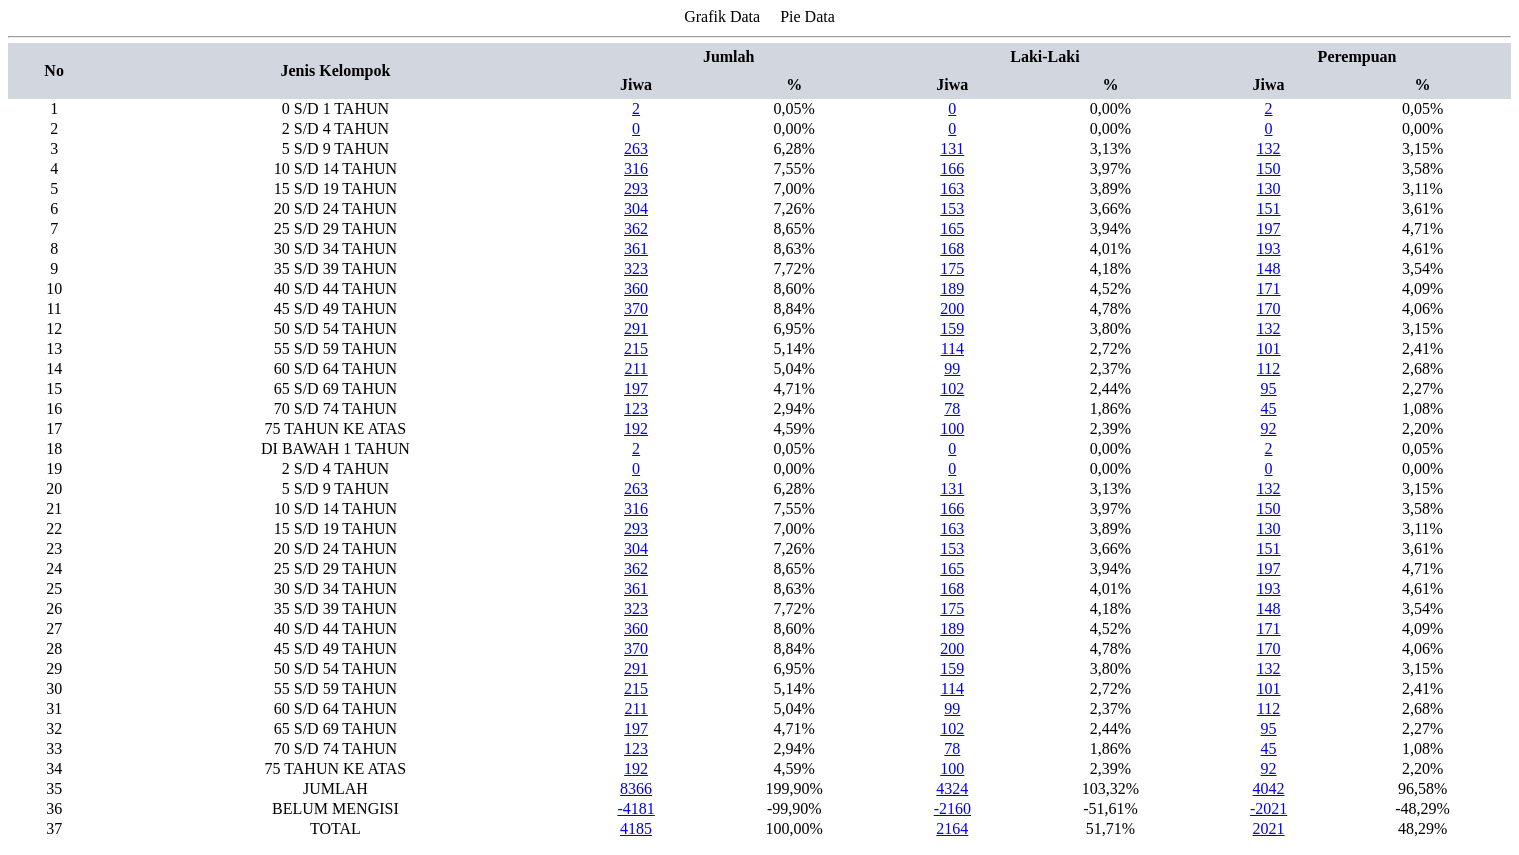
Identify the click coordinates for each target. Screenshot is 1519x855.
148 (1269, 268)
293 (636, 188)
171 (1269, 288)
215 (636, 348)
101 (1269, 348)
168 (952, 248)
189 (952, 288)
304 (636, 208)
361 (636, 248)
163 (952, 188)
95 (1269, 388)
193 (1269, 248)
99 (952, 368)
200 (952, 308)
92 (1269, 428)
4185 (636, 828)
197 (1269, 228)
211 (635, 368)
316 (636, 168)
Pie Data (807, 16)
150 (1269, 168)
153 (952, 208)
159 (952, 328)
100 (952, 428)
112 (1268, 368)
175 (952, 268)
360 (636, 288)
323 (636, 268)
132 (1269, 148)
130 (1269, 188)
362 (636, 228)
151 (1269, 208)
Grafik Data (722, 16)
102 (952, 388)
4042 (1269, 788)
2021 (1269, 828)
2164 (952, 828)
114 (952, 348)
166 (952, 168)
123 (636, 408)
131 (952, 148)
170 (1269, 308)
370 (636, 308)
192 (636, 428)
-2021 (1268, 808)
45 (1269, 408)
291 (636, 328)
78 (952, 408)
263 (636, 148)
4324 (952, 788)
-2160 (952, 808)
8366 (636, 788)
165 (952, 228)
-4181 (635, 808)
